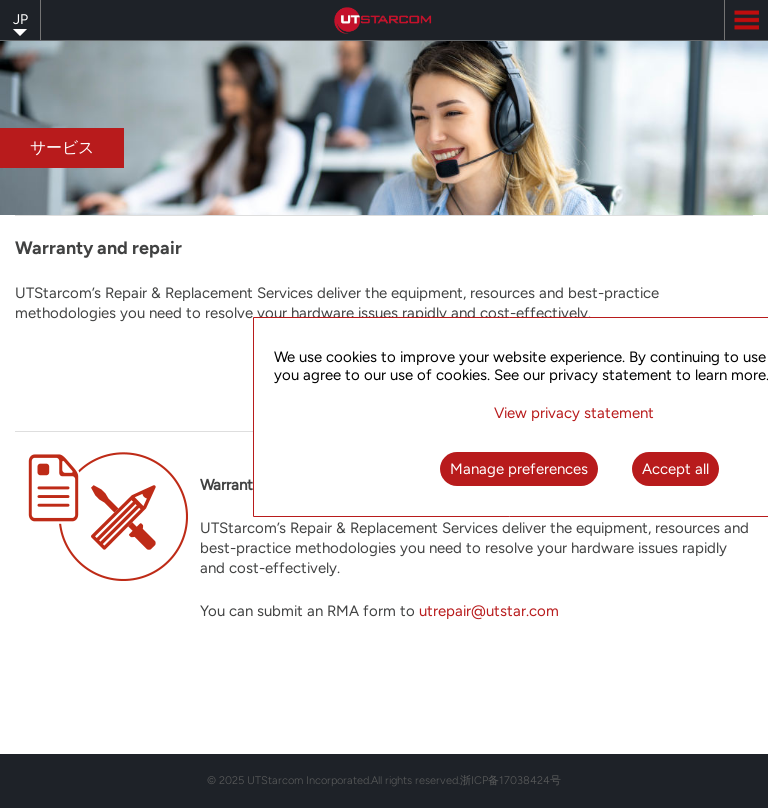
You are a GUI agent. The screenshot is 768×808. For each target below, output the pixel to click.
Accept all (675, 469)
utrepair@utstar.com (489, 611)
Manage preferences (519, 469)
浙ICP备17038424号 (510, 780)
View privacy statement (574, 413)
